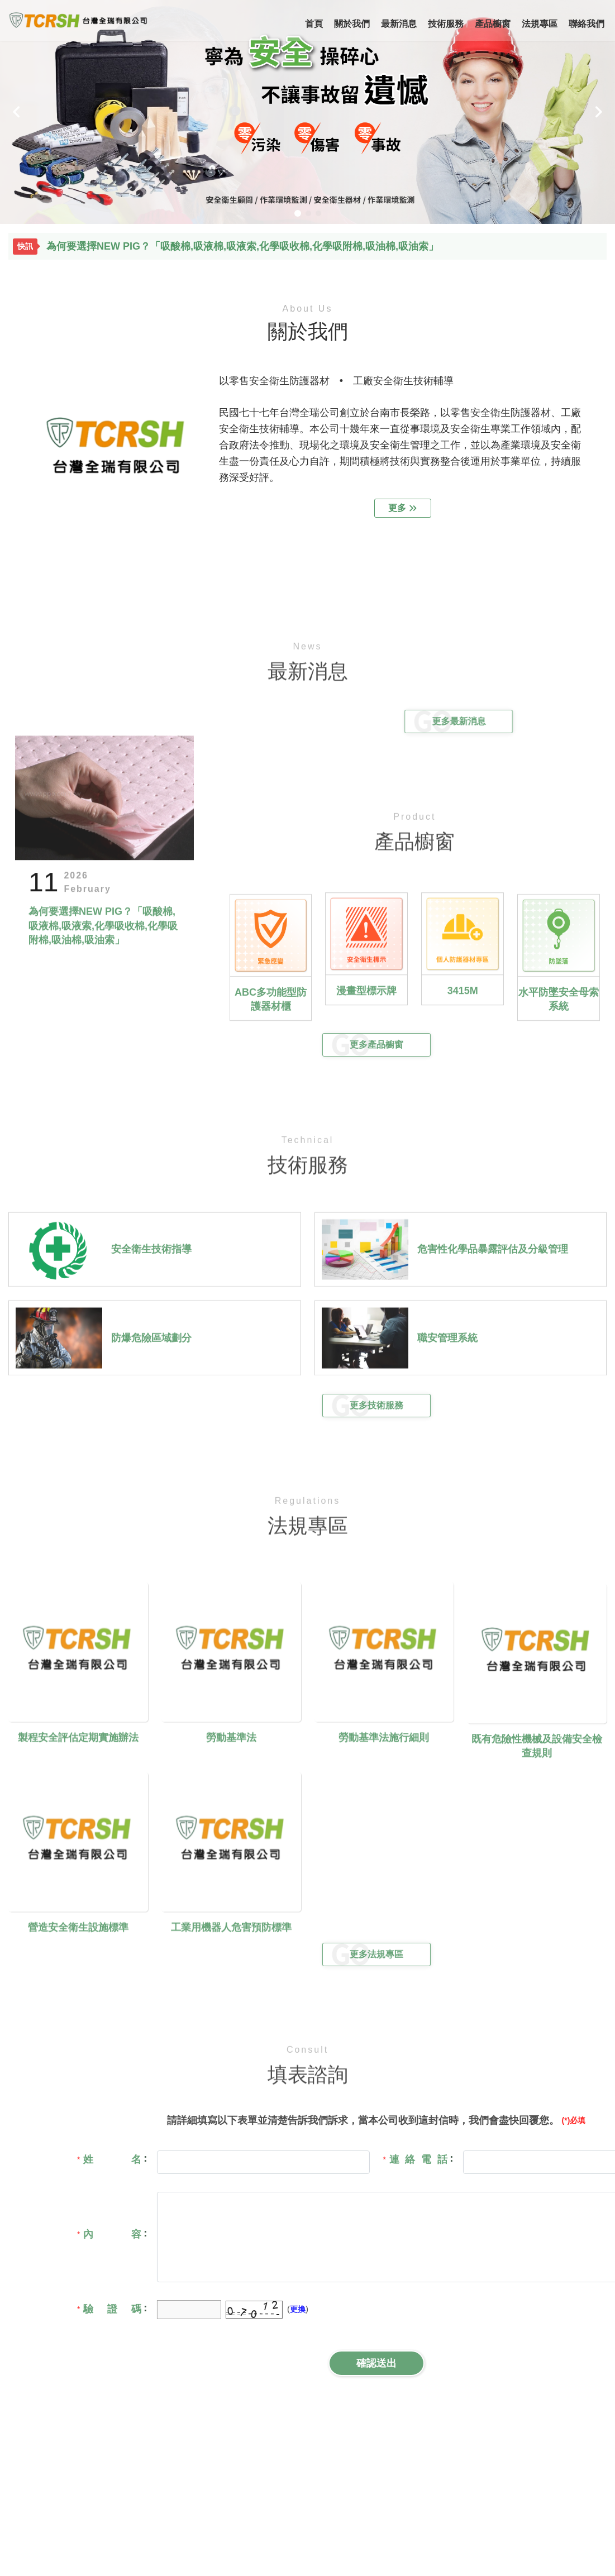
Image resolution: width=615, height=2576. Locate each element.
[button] (17, 112)
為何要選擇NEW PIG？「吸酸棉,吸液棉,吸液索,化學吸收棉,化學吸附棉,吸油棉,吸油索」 (242, 246)
